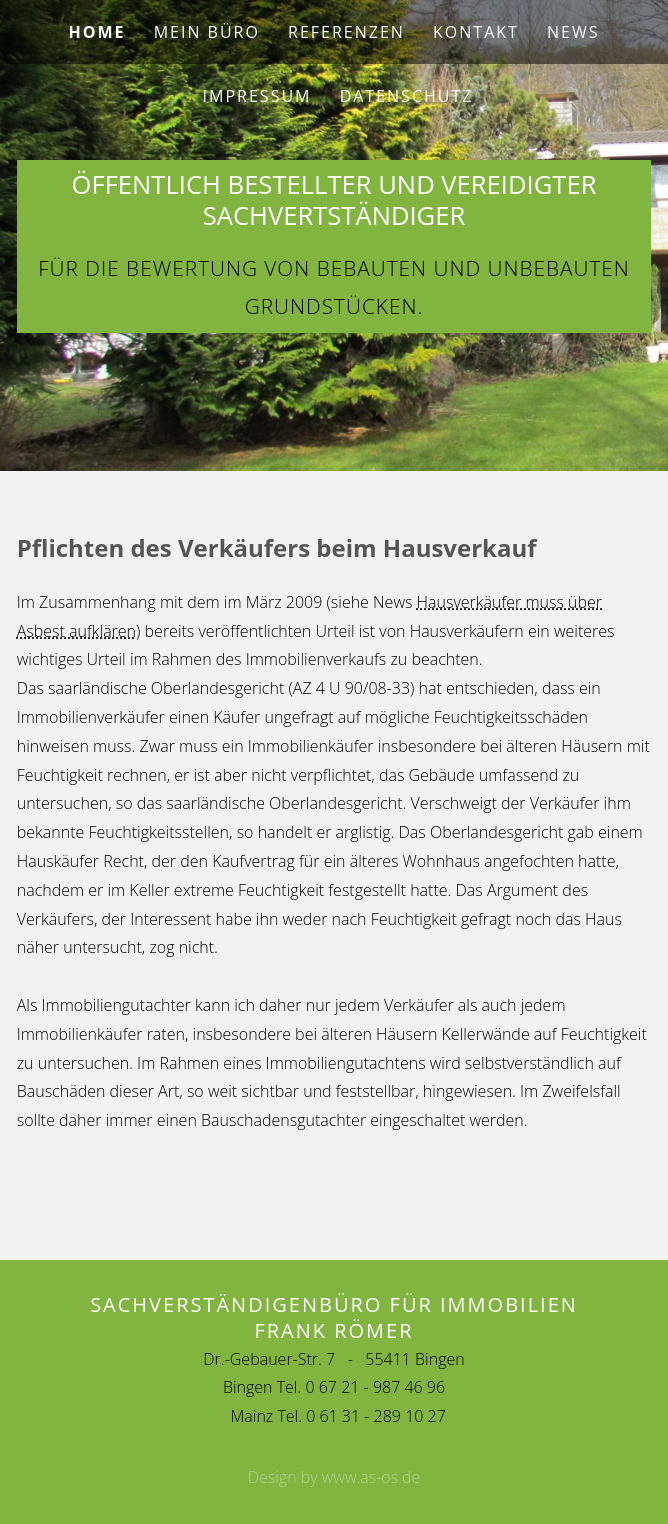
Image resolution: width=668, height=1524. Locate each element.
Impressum (257, 96)
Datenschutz (407, 96)
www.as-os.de (371, 1477)
